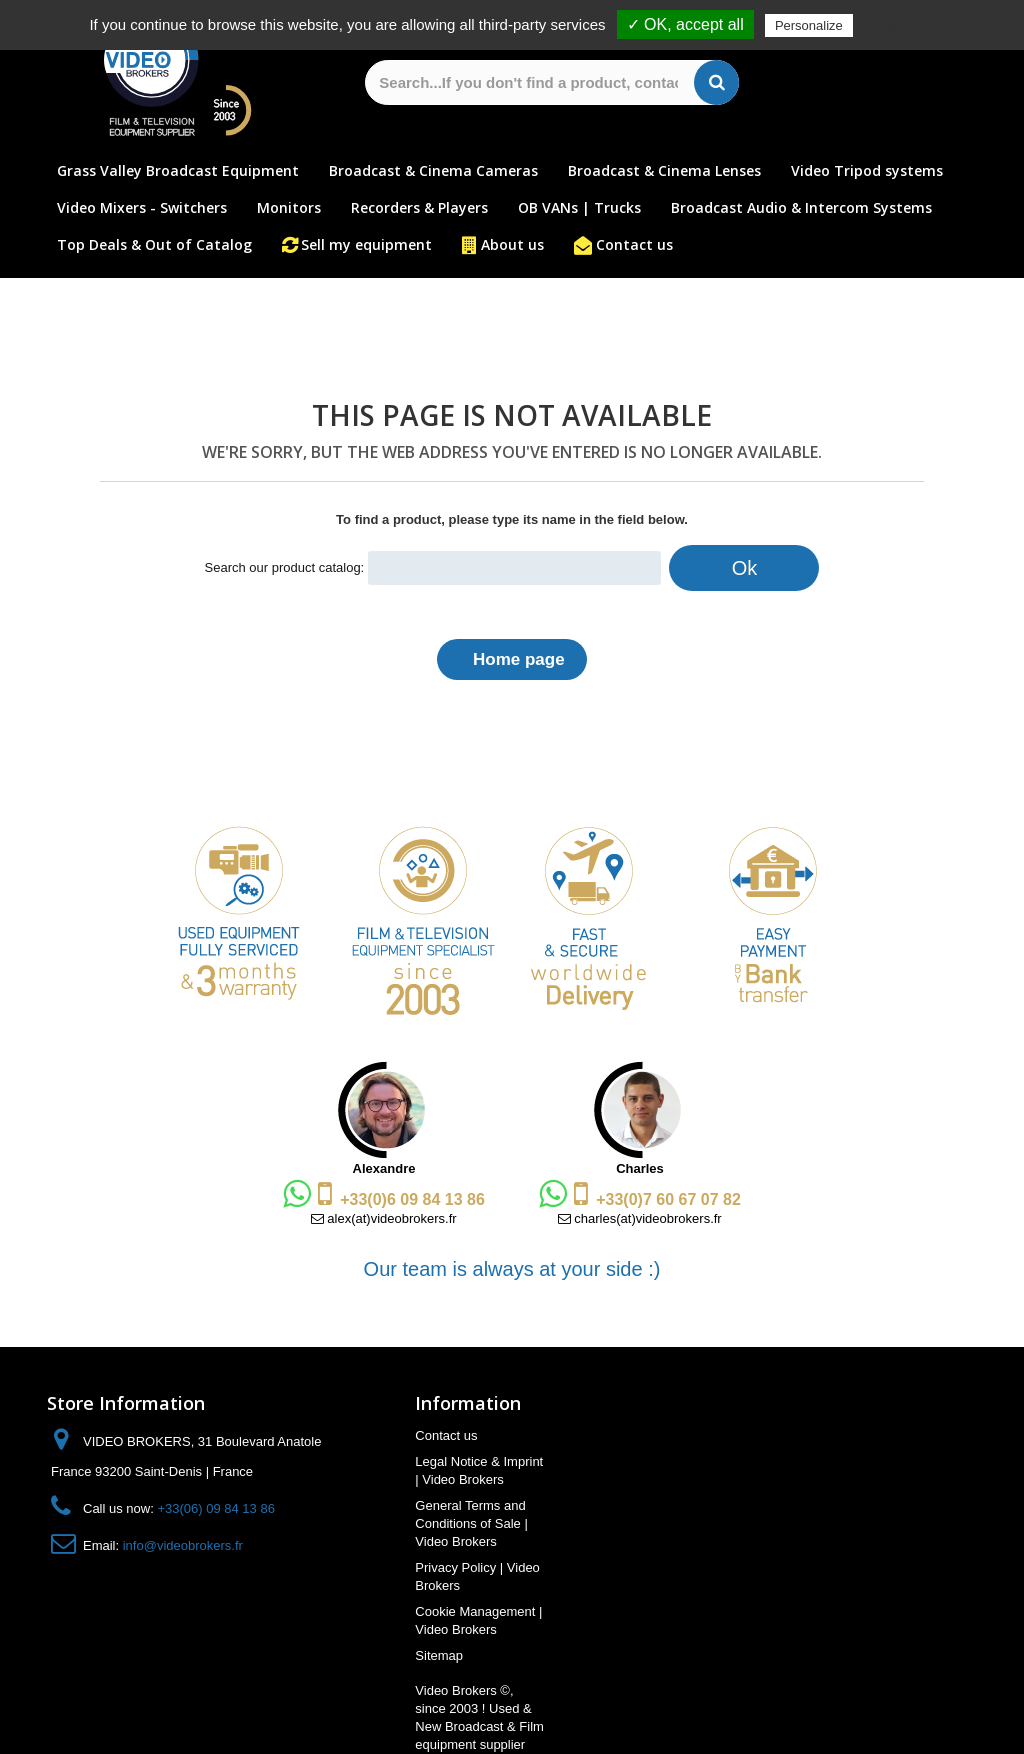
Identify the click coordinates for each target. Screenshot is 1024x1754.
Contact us (634, 244)
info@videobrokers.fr (183, 1545)
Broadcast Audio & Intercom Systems (801, 207)
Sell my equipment (366, 244)
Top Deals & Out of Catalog (154, 244)
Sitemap (439, 1655)
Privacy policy (906, 25)
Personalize (809, 25)
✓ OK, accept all (685, 24)
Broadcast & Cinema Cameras (433, 170)
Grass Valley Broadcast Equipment (178, 170)
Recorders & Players (419, 207)
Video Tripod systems (867, 170)
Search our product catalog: (285, 567)
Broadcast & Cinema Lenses (664, 170)
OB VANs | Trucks (579, 207)
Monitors (289, 207)
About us (512, 244)
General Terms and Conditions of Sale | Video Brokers (471, 1523)
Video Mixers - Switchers (142, 207)
